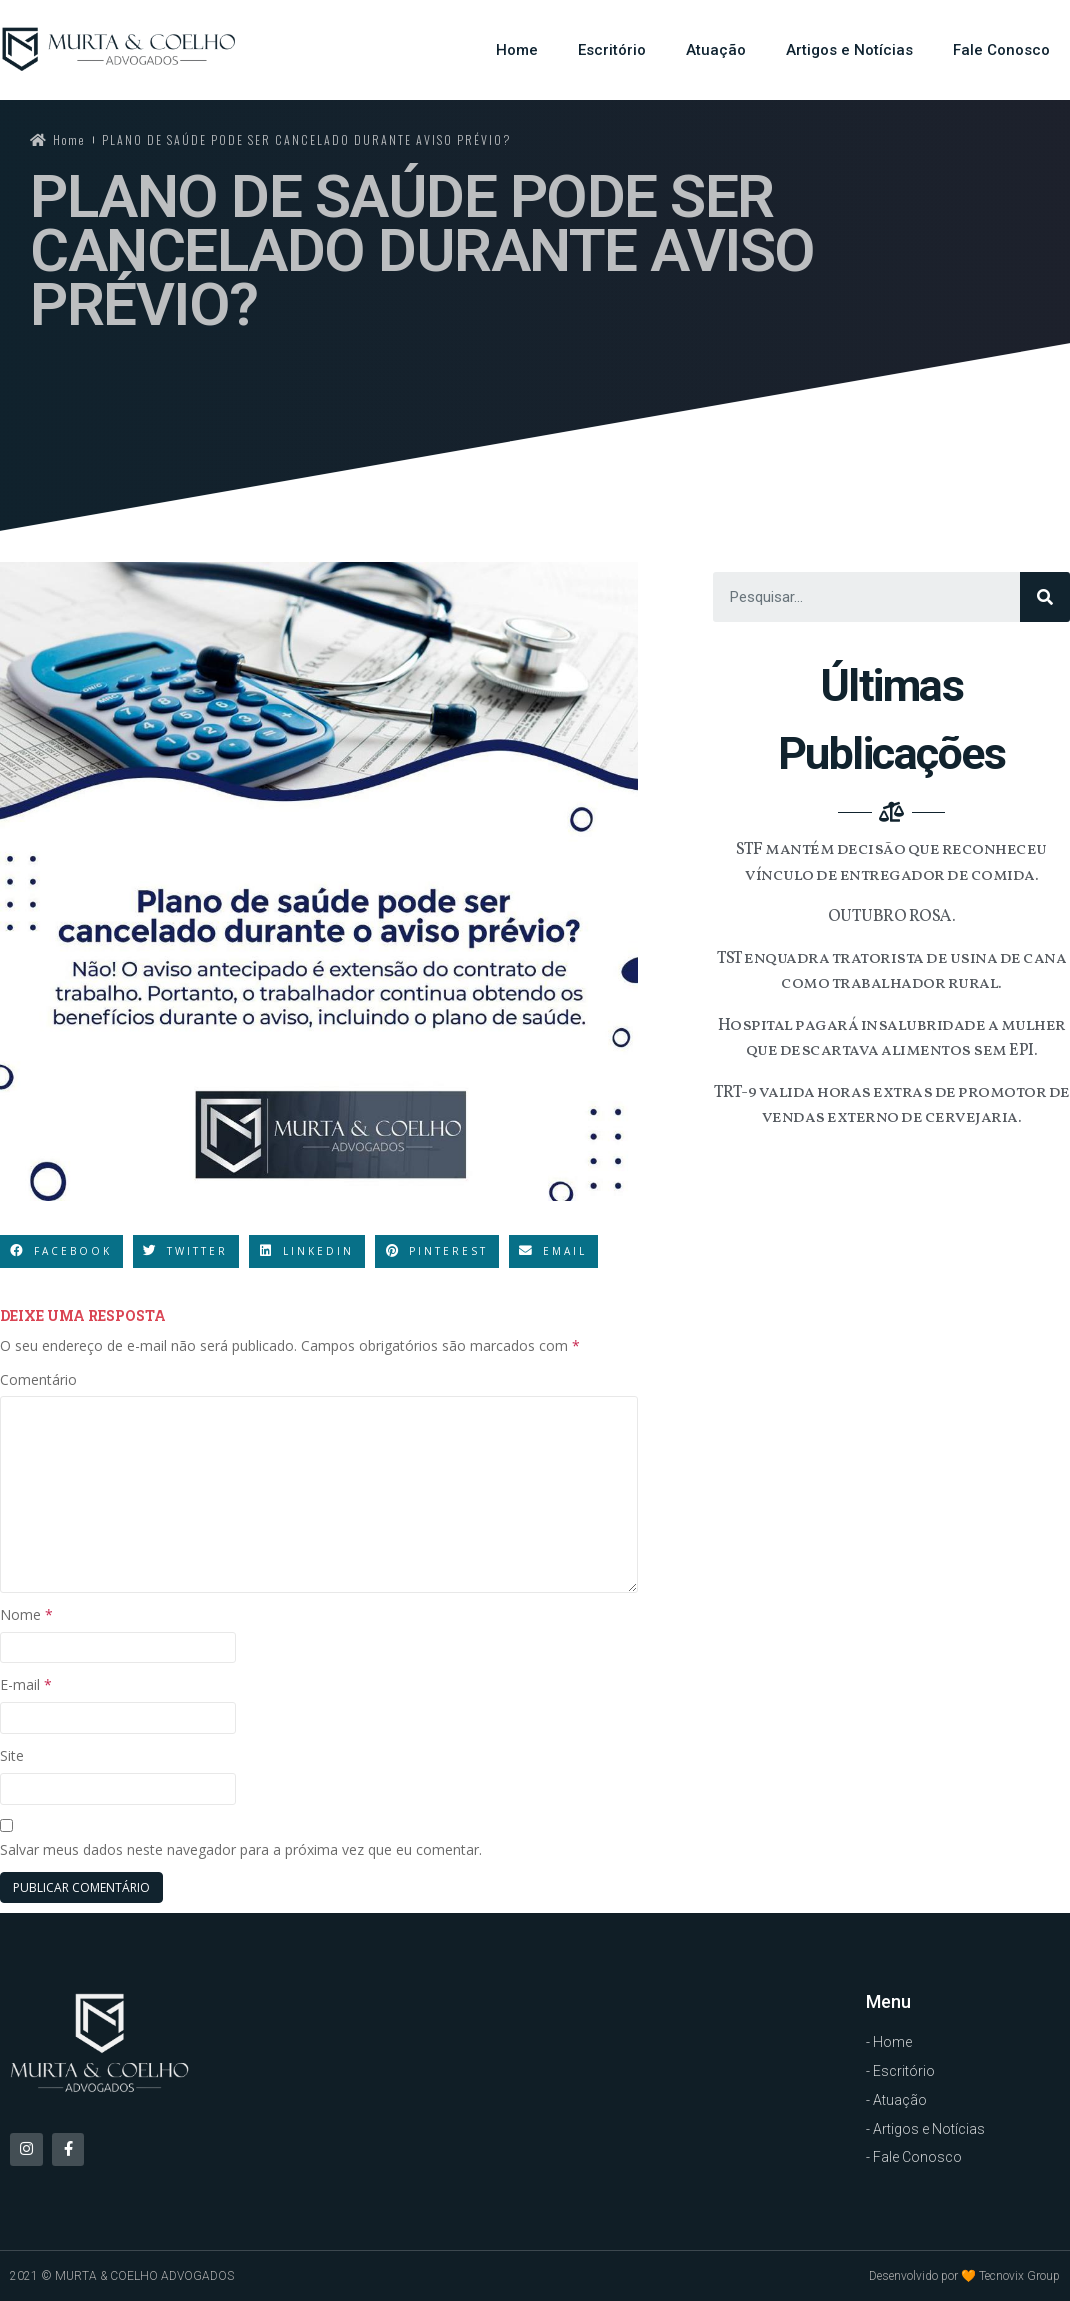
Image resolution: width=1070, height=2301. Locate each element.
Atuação (716, 50)
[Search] (1045, 597)
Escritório (612, 50)
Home (517, 50)
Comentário (38, 1379)
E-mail (26, 1684)
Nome (26, 1614)
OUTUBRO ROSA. (892, 916)
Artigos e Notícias (849, 50)
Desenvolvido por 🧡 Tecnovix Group (964, 2276)
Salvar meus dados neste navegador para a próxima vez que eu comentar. (241, 1849)
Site (12, 1755)
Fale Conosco (1001, 50)
